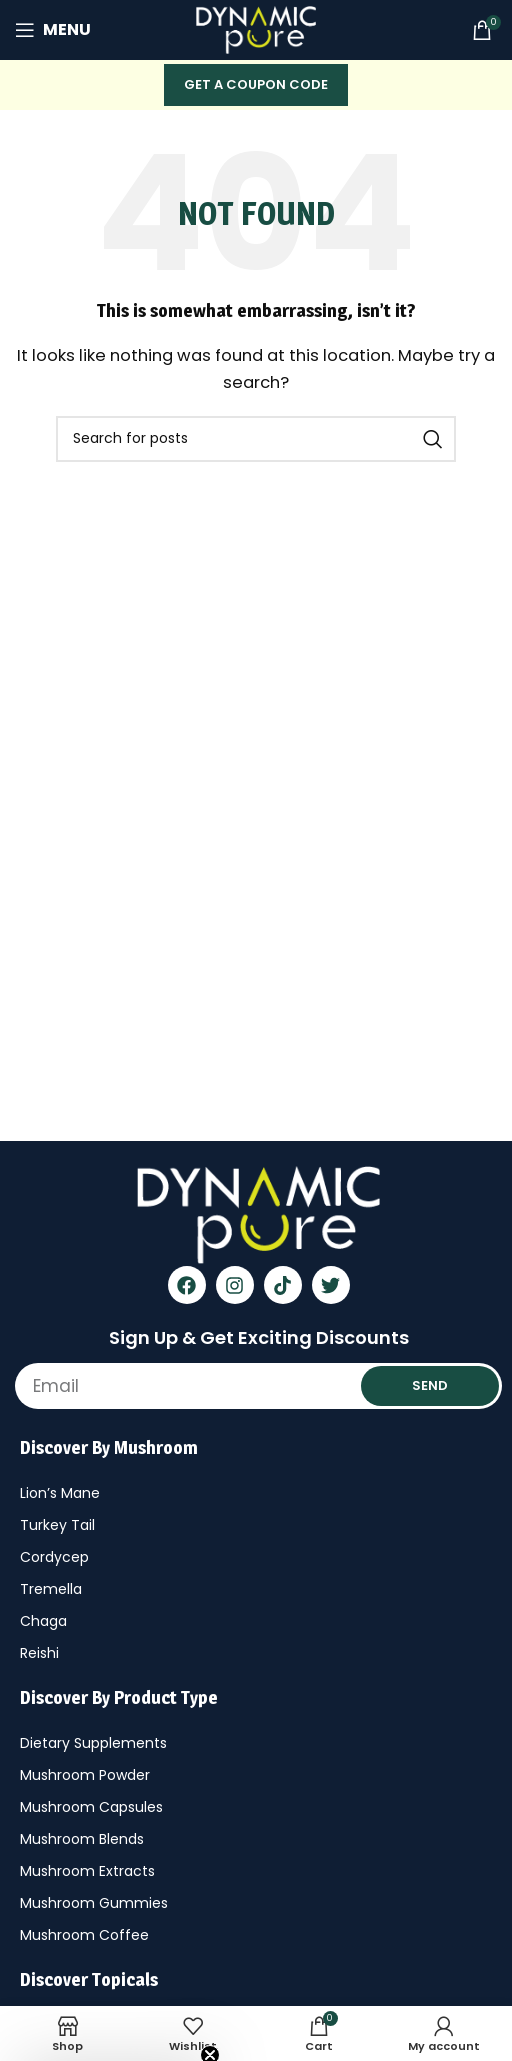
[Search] (256, 439)
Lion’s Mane (60, 1493)
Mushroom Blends (82, 1839)
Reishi (39, 1653)
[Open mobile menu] (53, 30)
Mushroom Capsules (91, 1807)
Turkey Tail (57, 1525)
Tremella (51, 1589)
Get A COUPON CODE (256, 84)
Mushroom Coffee (84, 1935)
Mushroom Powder (85, 1775)
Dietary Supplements (93, 1743)
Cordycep (54, 1557)
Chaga (43, 1621)
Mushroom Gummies (94, 1903)
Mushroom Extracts (87, 1871)
